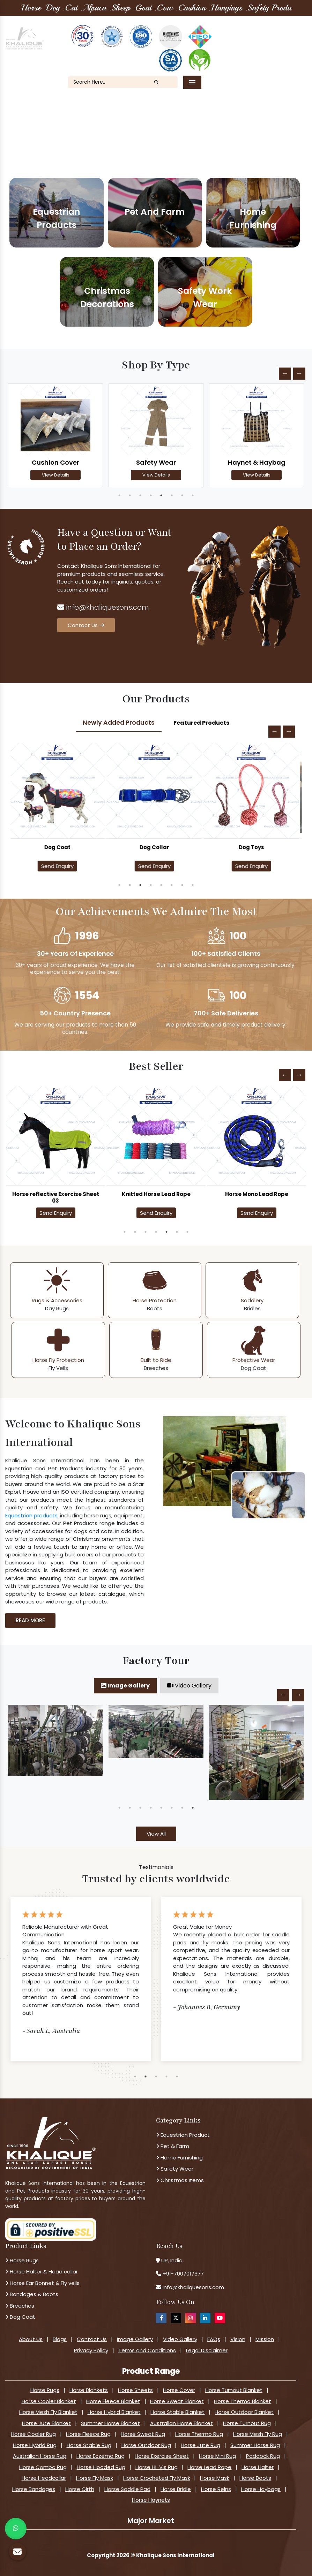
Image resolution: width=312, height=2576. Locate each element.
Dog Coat (59, 847)
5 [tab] (161, 495)
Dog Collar (156, 847)
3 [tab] (140, 495)
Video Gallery (189, 1686)
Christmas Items (180, 2180)
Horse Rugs (22, 2260)
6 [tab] (171, 495)
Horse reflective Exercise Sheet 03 (55, 1197)
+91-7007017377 (183, 2273)
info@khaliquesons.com (103, 607)
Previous (285, 373)
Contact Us (281, 50)
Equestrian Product (183, 2135)
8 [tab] (192, 495)
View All (156, 1833)
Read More (30, 1620)
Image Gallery (125, 1686)
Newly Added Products (119, 722)
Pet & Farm (172, 2146)
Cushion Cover (55, 462)
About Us (243, 42)
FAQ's (248, 50)
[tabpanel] (55, 435)
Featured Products (201, 723)
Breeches (19, 2305)
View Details (55, 475)
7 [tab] (182, 495)
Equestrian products (31, 1515)
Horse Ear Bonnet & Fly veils (42, 2283)
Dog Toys (253, 847)
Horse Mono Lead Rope (256, 1194)
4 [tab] (150, 495)
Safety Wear (156, 462)
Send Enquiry (59, 866)
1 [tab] (119, 495)
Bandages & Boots (31, 2294)
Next (299, 373)
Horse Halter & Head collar (41, 2271)
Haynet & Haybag (256, 462)
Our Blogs (277, 42)
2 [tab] (129, 495)
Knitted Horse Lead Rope (156, 1194)
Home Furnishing (179, 2157)
